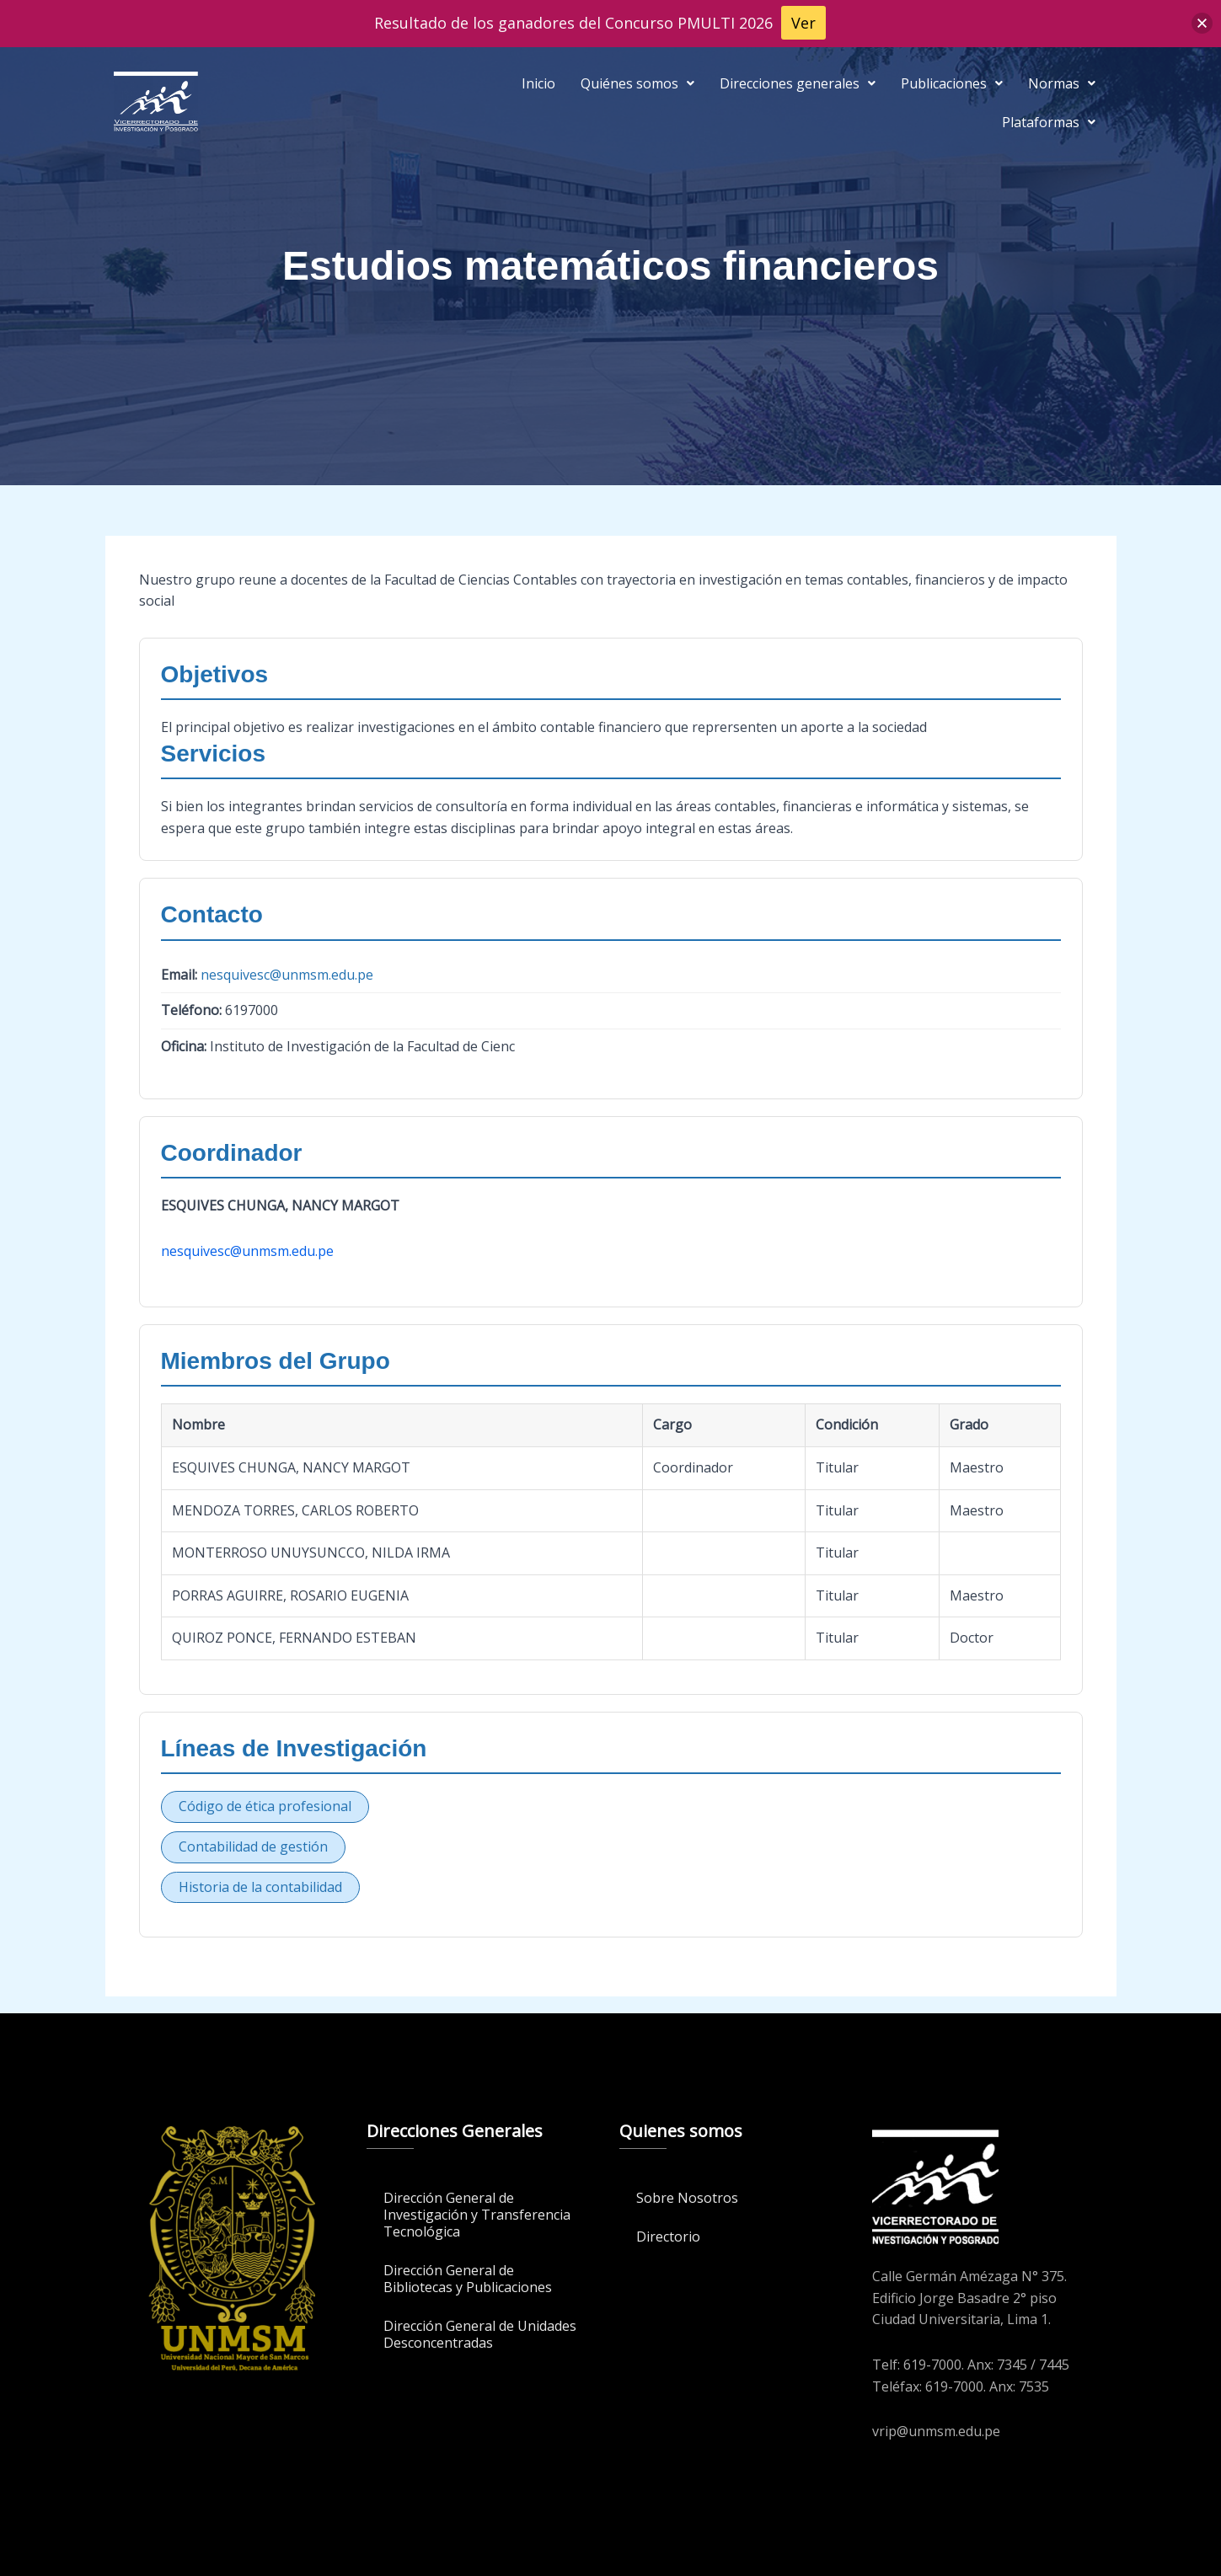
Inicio (538, 83)
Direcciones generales (798, 83)
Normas (1061, 83)
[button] (637, 83)
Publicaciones (952, 83)
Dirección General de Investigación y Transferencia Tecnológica (476, 2215)
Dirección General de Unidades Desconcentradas (479, 2334)
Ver (803, 23)
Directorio (668, 2236)
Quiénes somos (637, 83)
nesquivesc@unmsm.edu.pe (287, 974)
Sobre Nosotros (687, 2198)
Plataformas (1048, 122)
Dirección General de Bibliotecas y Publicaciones (467, 2278)
